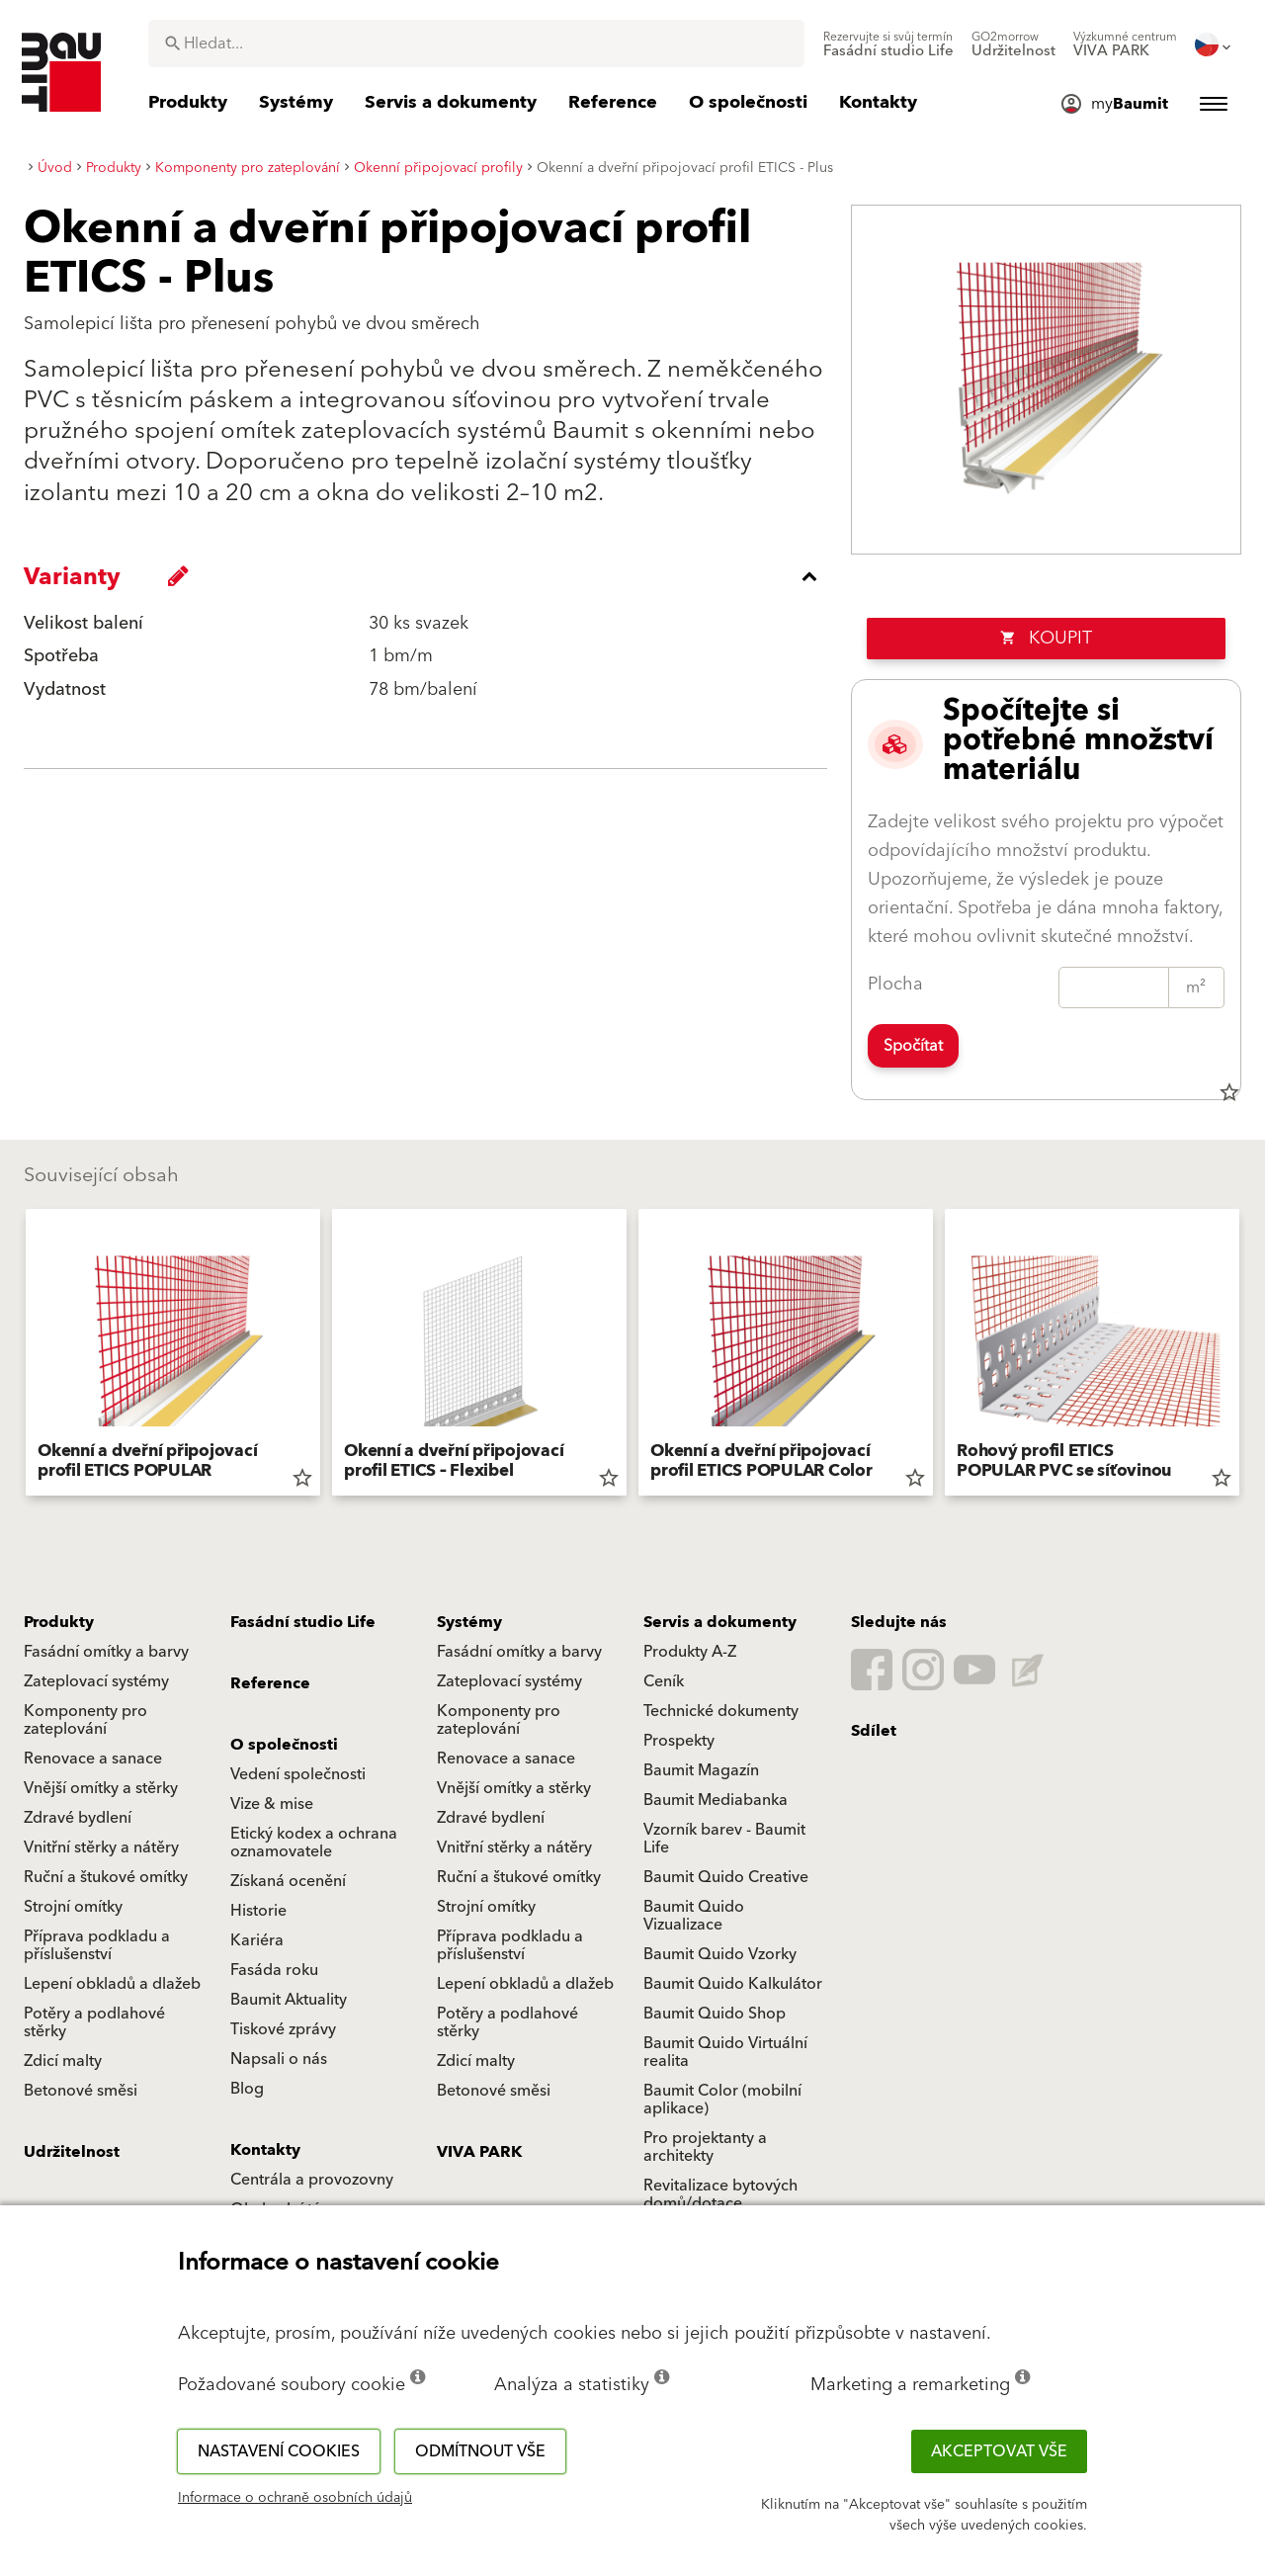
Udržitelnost (72, 2152)
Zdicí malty (63, 2061)
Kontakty (265, 2150)
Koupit (1046, 638)
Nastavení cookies (279, 2451)
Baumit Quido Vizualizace (693, 1915)
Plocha (895, 984)
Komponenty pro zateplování (85, 1720)
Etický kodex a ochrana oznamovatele (313, 1842)
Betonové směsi (80, 2090)
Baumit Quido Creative (725, 1877)
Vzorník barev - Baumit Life (724, 1838)
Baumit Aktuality (288, 2000)
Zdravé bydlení (77, 1818)
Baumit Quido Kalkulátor (732, 1984)
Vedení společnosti (298, 1774)
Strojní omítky (73, 1907)
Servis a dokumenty (720, 1622)
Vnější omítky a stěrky (101, 1788)
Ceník (663, 1681)
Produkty (59, 1622)
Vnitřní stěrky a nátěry (101, 1847)
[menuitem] (888, 44)
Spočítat (913, 1046)
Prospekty (679, 1741)
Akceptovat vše (999, 2451)
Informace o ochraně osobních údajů (295, 2498)
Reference (270, 1683)
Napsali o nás (278, 2059)
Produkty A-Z (689, 1652)
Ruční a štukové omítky (106, 1877)
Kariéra (257, 1940)
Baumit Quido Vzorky (720, 1954)
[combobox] (476, 43)
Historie (258, 1911)
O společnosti (284, 1745)
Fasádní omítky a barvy (106, 1652)
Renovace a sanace (93, 1758)
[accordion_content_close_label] (430, 576)
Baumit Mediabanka (715, 1800)
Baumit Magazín (701, 1770)
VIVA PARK (479, 2152)
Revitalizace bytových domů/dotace (720, 2194)
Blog (247, 2089)
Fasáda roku (274, 1970)
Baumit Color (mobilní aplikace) (722, 2099)
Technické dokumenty (721, 1711)
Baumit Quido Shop (714, 2013)
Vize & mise (271, 1804)
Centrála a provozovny (311, 2179)
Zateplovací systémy (96, 1681)
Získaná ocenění (288, 1881)
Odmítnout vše (480, 2451)
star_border (1229, 1092)
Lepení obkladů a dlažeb (112, 1984)
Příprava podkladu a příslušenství (97, 1945)
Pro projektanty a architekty (705, 2147)
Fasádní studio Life (303, 1622)
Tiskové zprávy (283, 2029)
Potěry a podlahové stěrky (94, 2022)
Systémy (469, 1622)
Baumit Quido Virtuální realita (725, 2052)
